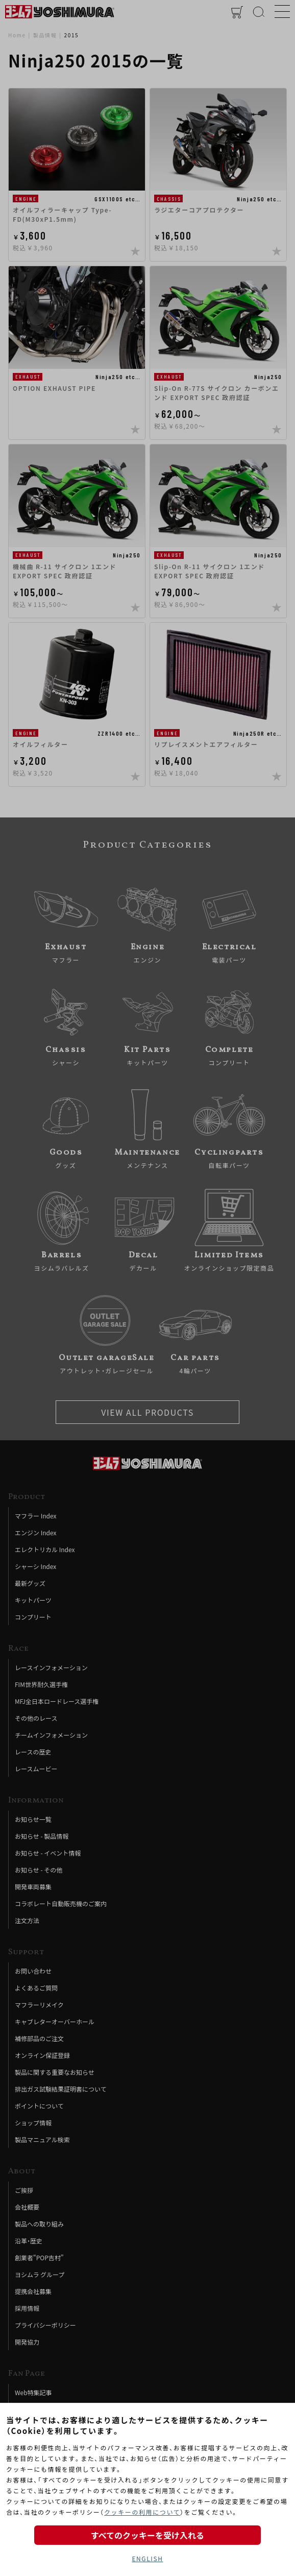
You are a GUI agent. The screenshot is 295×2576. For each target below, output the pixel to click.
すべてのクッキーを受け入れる (147, 2535)
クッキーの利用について (142, 2512)
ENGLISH (147, 2558)
